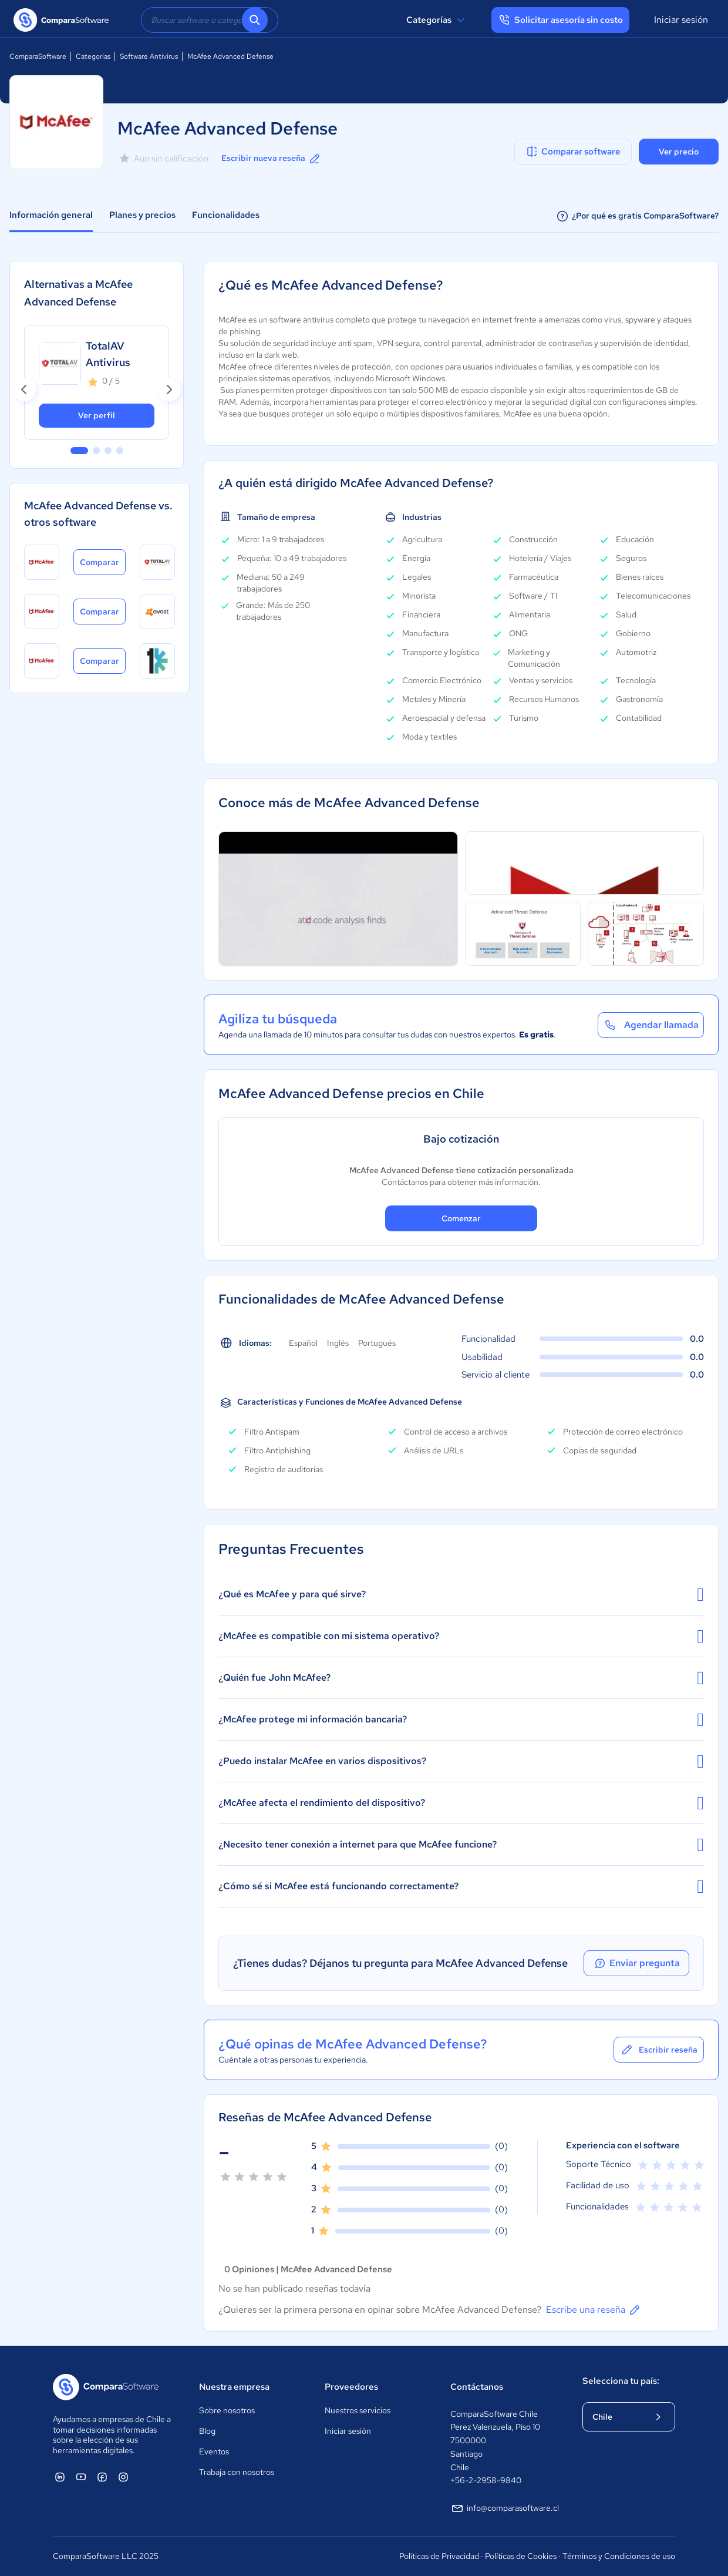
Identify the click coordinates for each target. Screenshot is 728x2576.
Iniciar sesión (681, 20)
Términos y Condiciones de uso (618, 2556)
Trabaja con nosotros (236, 2472)
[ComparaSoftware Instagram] (123, 2477)
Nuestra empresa (234, 2387)
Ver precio (679, 151)
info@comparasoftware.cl (504, 2508)
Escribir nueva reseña (271, 159)
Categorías (437, 20)
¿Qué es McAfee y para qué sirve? (461, 1594)
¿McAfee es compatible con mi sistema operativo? (461, 1636)
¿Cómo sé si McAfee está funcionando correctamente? (461, 1886)
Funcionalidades (225, 215)
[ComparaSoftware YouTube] (81, 2477)
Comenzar (461, 1218)
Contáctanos (476, 2387)
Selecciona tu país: (620, 2381)
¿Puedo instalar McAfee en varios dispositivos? (461, 1761)
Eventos (214, 2451)
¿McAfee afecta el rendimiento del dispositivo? (461, 1803)
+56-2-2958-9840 (485, 2480)
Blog (207, 2431)
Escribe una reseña (594, 2310)
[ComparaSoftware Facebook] (102, 2477)
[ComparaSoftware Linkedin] (60, 2477)
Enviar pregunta (636, 1963)
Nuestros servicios (357, 2410)
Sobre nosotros (227, 2410)
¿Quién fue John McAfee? (461, 1677)
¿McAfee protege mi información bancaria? (461, 1719)
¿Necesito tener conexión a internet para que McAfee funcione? (461, 1844)
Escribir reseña (658, 2050)
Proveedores (351, 2387)
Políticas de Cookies (521, 2556)
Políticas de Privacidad (439, 2556)
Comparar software (573, 152)
